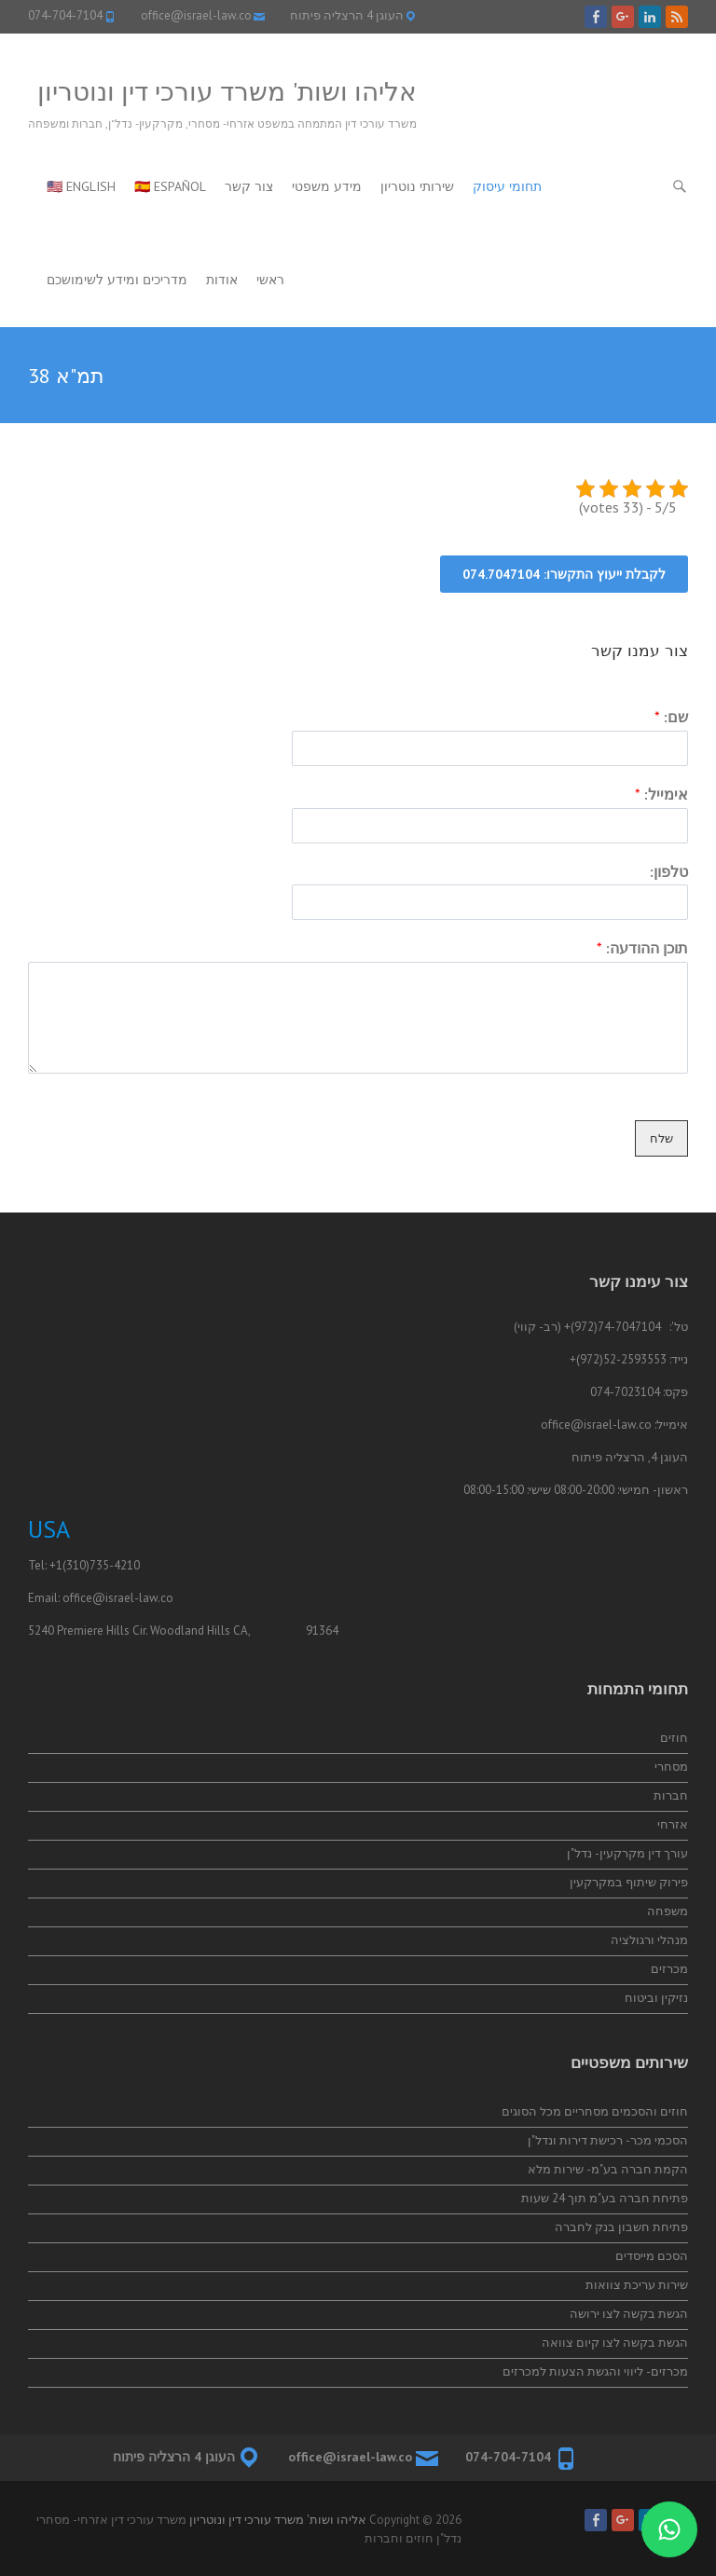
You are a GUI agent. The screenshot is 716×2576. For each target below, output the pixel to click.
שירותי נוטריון (417, 186)
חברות (671, 1795)
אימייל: (661, 794)
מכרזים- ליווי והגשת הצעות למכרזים (595, 2371)
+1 (55, 1565)
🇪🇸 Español (170, 186)
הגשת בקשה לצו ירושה (629, 2314)
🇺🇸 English (81, 186)
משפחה (667, 1911)
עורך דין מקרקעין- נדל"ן (627, 1853)
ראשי (270, 279)
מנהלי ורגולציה (649, 1940)
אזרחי (672, 1824)
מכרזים (669, 1969)
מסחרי (671, 1766)
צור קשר (249, 186)
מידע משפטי (327, 186)
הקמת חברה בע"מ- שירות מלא (608, 2169)
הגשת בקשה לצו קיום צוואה (615, 2342)
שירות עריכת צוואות (636, 2285)
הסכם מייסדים (651, 2256)
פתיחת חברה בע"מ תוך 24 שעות (604, 2198)
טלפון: (669, 871)
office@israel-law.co (196, 15)
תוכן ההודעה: (642, 948)
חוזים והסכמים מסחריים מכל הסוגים (595, 2111)
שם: (671, 716)
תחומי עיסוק (507, 186)
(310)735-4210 (101, 1565)
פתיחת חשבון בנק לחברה (621, 2227)
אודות (222, 279)
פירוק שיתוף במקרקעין (629, 1882)
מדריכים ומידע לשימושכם (117, 279)
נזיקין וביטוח (656, 1998)
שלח (661, 1138)
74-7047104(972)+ (612, 1327)
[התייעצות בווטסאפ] (669, 2529)
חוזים (674, 1738)
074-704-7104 (65, 15)
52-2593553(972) (621, 1359)
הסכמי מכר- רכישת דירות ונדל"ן (608, 2140)
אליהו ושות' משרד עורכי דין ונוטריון (227, 91)
